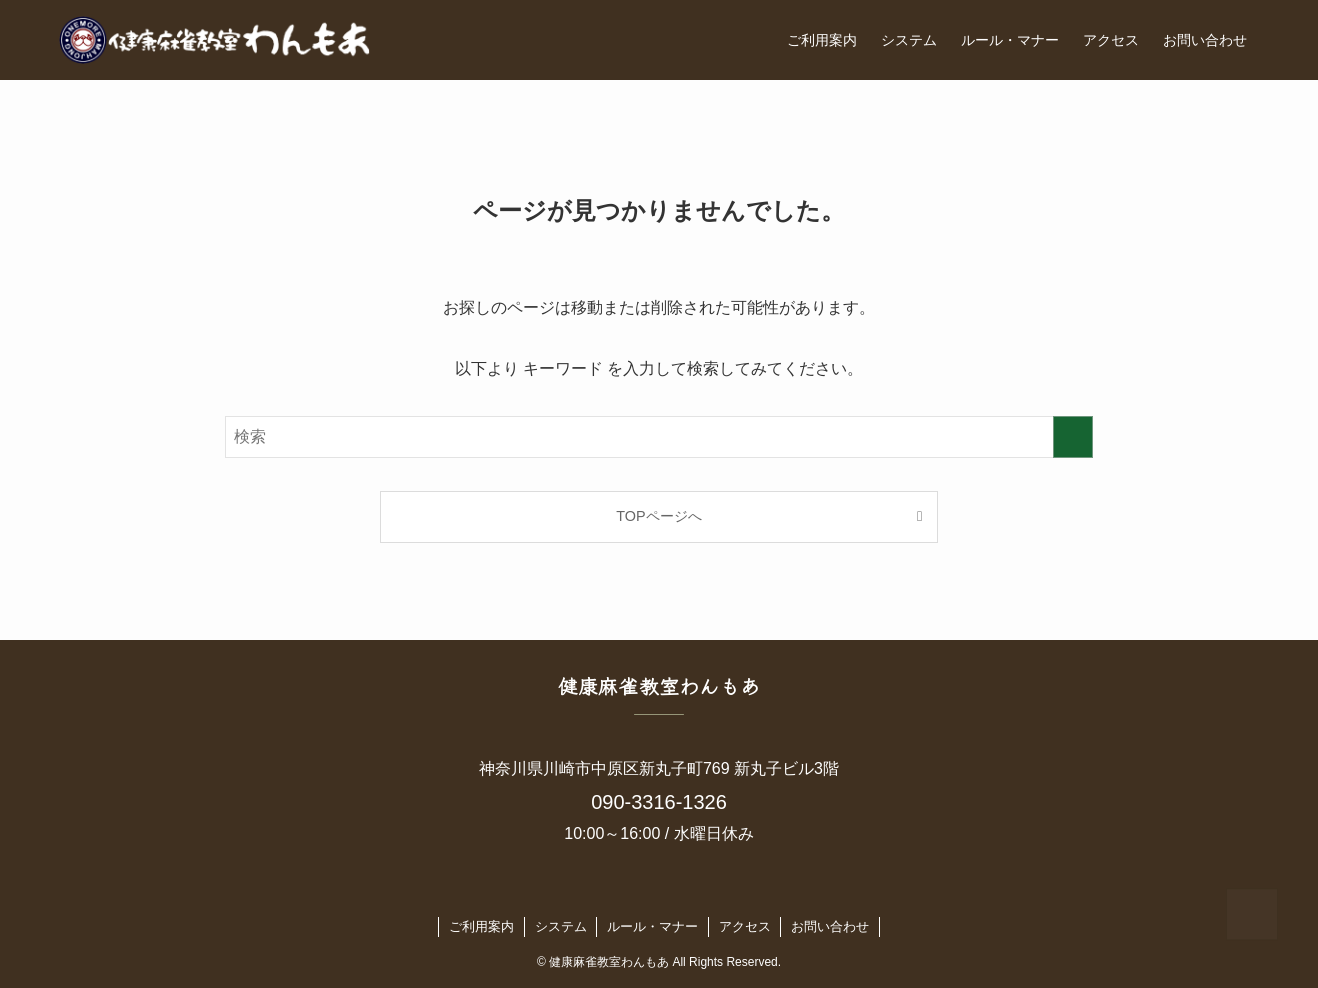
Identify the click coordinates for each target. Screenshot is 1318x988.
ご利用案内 (481, 926)
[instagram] (646, 891)
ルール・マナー (652, 926)
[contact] (698, 891)
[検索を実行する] (1073, 437)
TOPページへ (658, 516)
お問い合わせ (830, 926)
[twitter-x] (620, 891)
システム (561, 926)
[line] (672, 891)
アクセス (745, 926)
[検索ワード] (659, 437)
